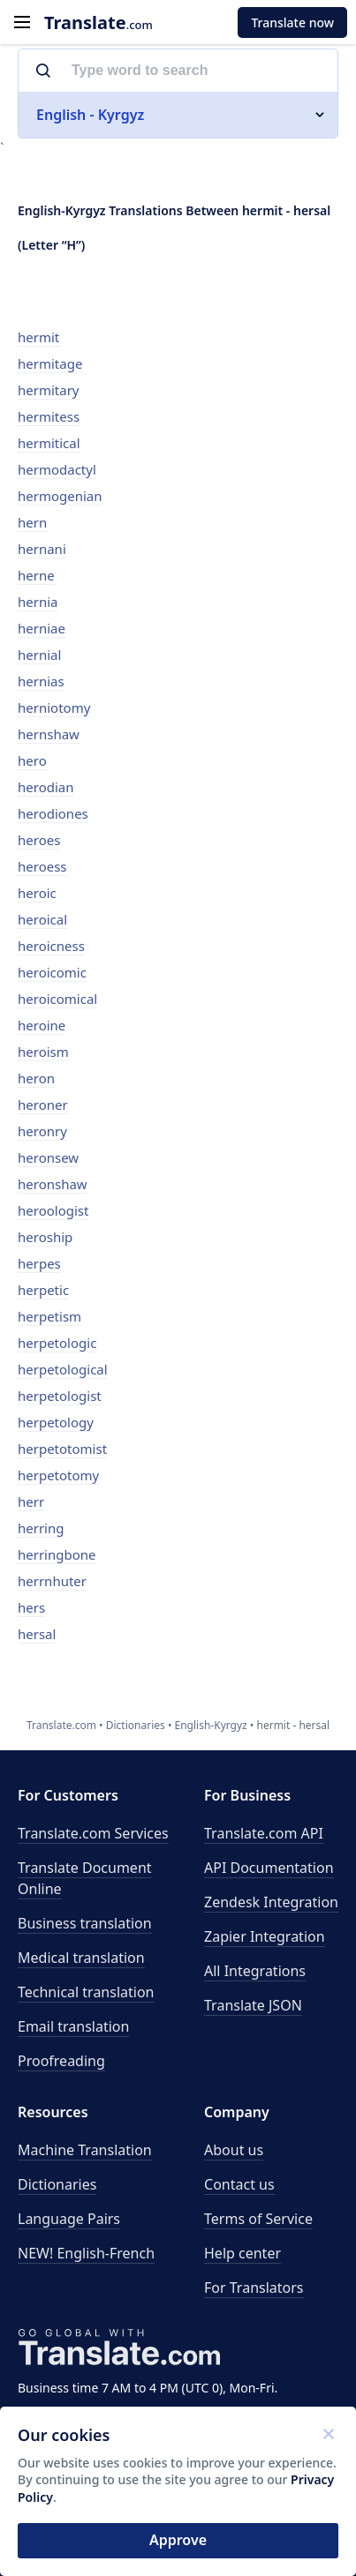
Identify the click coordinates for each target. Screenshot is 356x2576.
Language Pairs (69, 2218)
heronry (42, 1131)
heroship (45, 1237)
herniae (41, 628)
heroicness (51, 946)
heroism (43, 1051)
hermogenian (60, 496)
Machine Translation (85, 2150)
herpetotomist (62, 1448)
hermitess (49, 416)
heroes (39, 840)
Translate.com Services (93, 1833)
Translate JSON (253, 2005)
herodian (45, 787)
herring (41, 1528)
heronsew (48, 1157)
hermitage (50, 363)
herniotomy (54, 707)
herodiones (53, 813)
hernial (39, 654)
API (263, 1833)
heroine (41, 1025)
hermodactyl (57, 469)
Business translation (85, 1923)
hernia (37, 601)
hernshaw (49, 734)
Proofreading (61, 2061)
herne (36, 575)
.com (98, 22)
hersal (37, 1634)
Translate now (292, 22)
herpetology (56, 1422)
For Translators (254, 2287)
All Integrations (255, 1971)
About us (233, 2150)
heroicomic (52, 972)
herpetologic (57, 1343)
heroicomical (57, 998)
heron (36, 1078)
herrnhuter (52, 1581)
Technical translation (86, 1992)
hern (32, 522)
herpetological (63, 1369)
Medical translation (81, 1957)
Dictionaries (57, 2184)
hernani (42, 549)
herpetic (43, 1290)
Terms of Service (258, 2218)
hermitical (49, 443)
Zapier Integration (264, 1936)
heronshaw (52, 1184)
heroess (42, 866)
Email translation (73, 2026)
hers (31, 1607)
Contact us (239, 2184)
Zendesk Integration (271, 1902)
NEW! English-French (86, 2253)
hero (32, 760)
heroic (37, 893)
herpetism (49, 1316)
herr (31, 1501)
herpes (39, 1263)
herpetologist (60, 1395)
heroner (43, 1104)
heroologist (53, 1210)
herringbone (57, 1554)
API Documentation (269, 1867)
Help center (242, 2253)
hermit (38, 337)
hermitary (49, 390)
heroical (42, 919)
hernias (41, 681)
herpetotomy (58, 1475)
